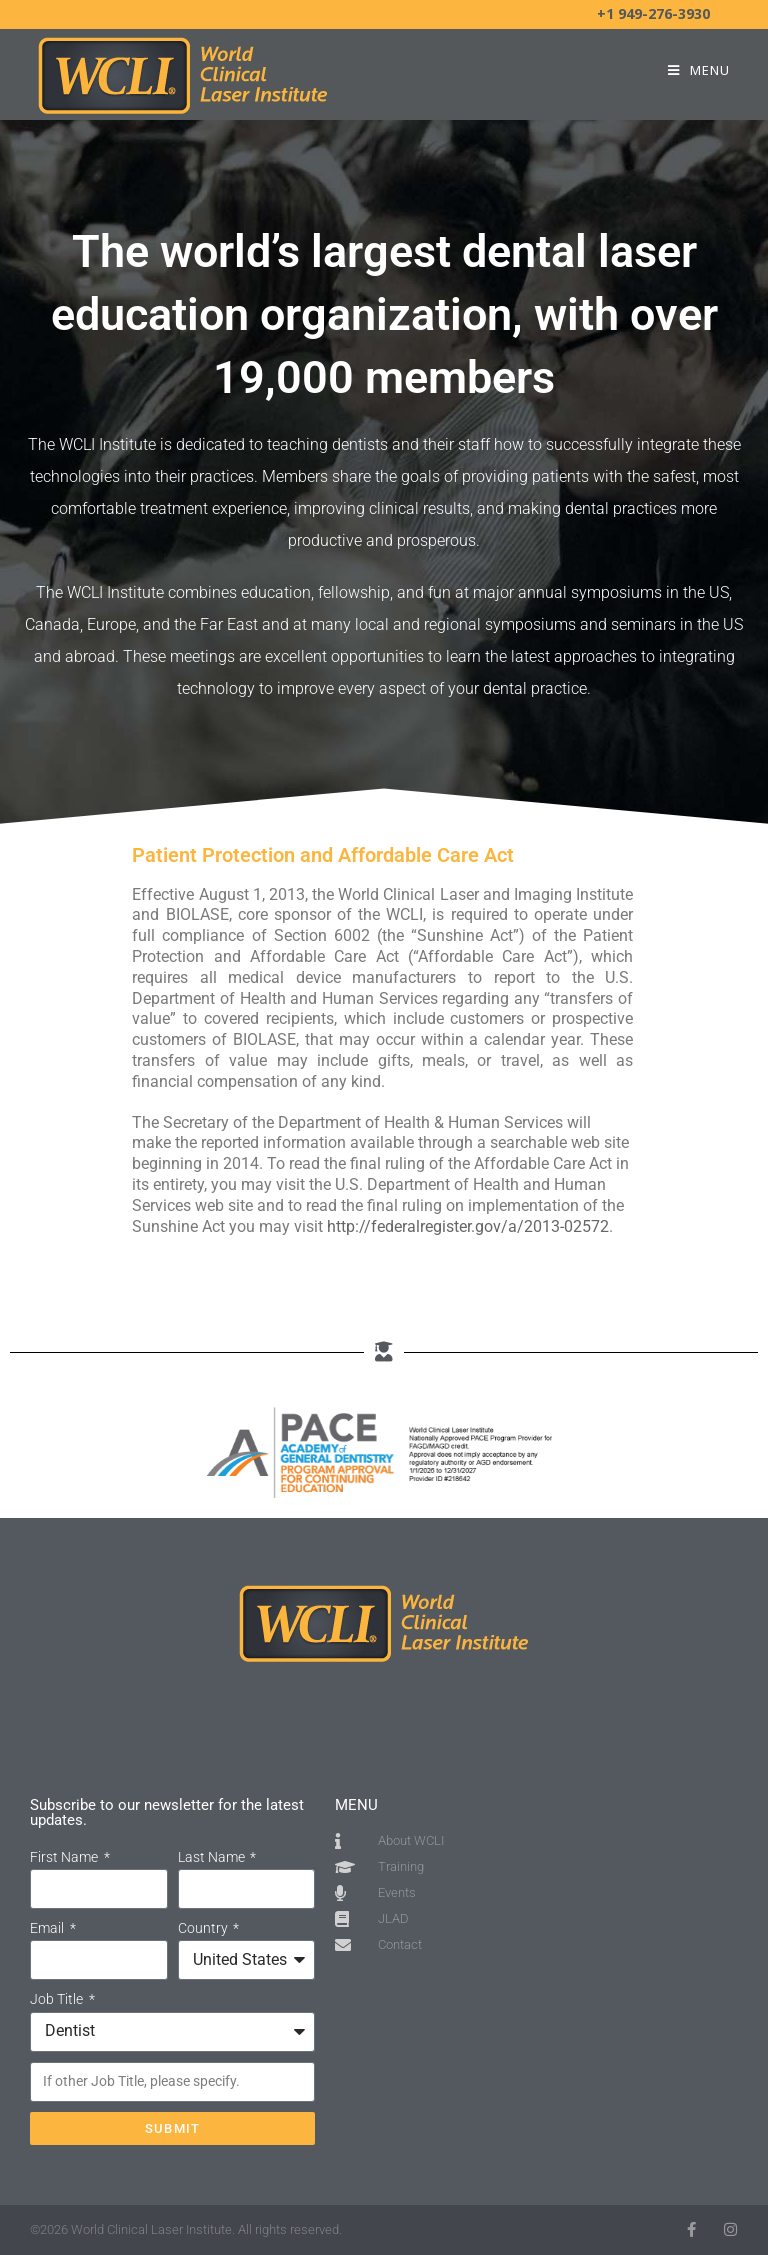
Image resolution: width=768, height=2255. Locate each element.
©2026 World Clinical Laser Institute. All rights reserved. (186, 2229)
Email (48, 1928)
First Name (65, 1857)
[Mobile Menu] (699, 70)
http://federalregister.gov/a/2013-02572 (468, 1226)
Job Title (58, 1999)
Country (204, 1928)
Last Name (213, 1857)
